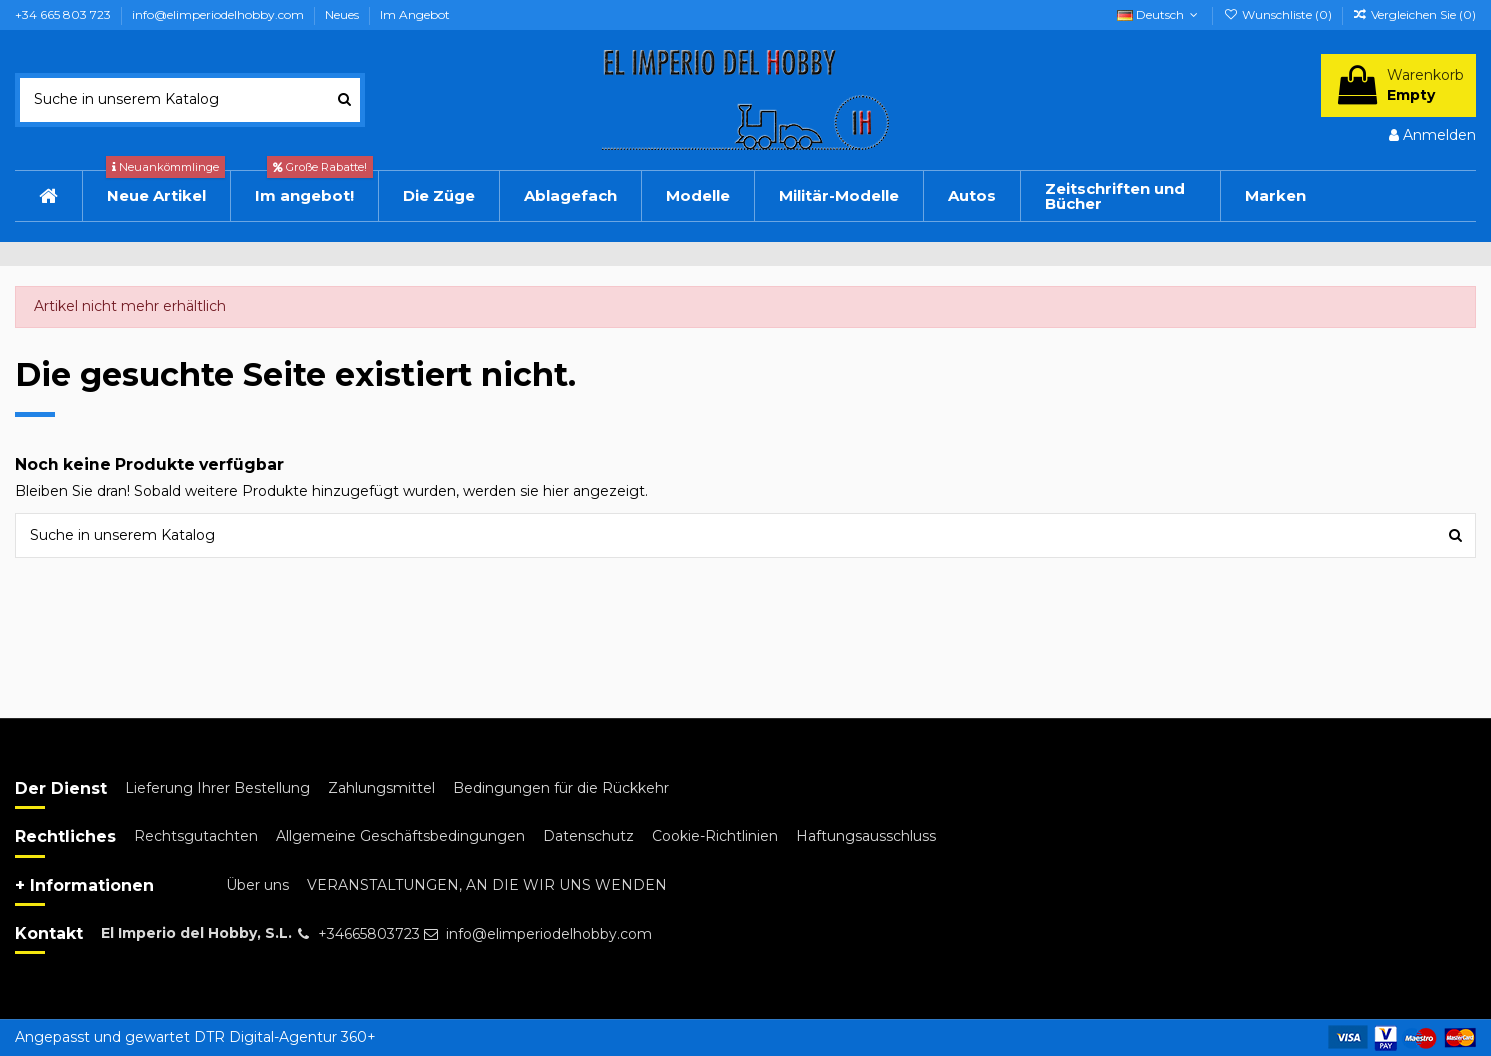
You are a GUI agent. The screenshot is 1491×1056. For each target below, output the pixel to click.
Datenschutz (588, 836)
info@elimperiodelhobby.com (219, 14)
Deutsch (1159, 14)
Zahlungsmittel (381, 788)
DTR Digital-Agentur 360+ (285, 1037)
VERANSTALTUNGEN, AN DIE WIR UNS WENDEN (487, 885)
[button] (971, 196)
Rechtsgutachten (196, 836)
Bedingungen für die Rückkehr (561, 788)
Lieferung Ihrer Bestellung (217, 788)
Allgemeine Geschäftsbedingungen (400, 836)
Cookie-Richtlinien (715, 836)
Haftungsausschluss (866, 836)
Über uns (257, 885)
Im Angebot (415, 14)
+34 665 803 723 (64, 14)
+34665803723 (369, 934)
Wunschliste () (1278, 14)
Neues (343, 14)
